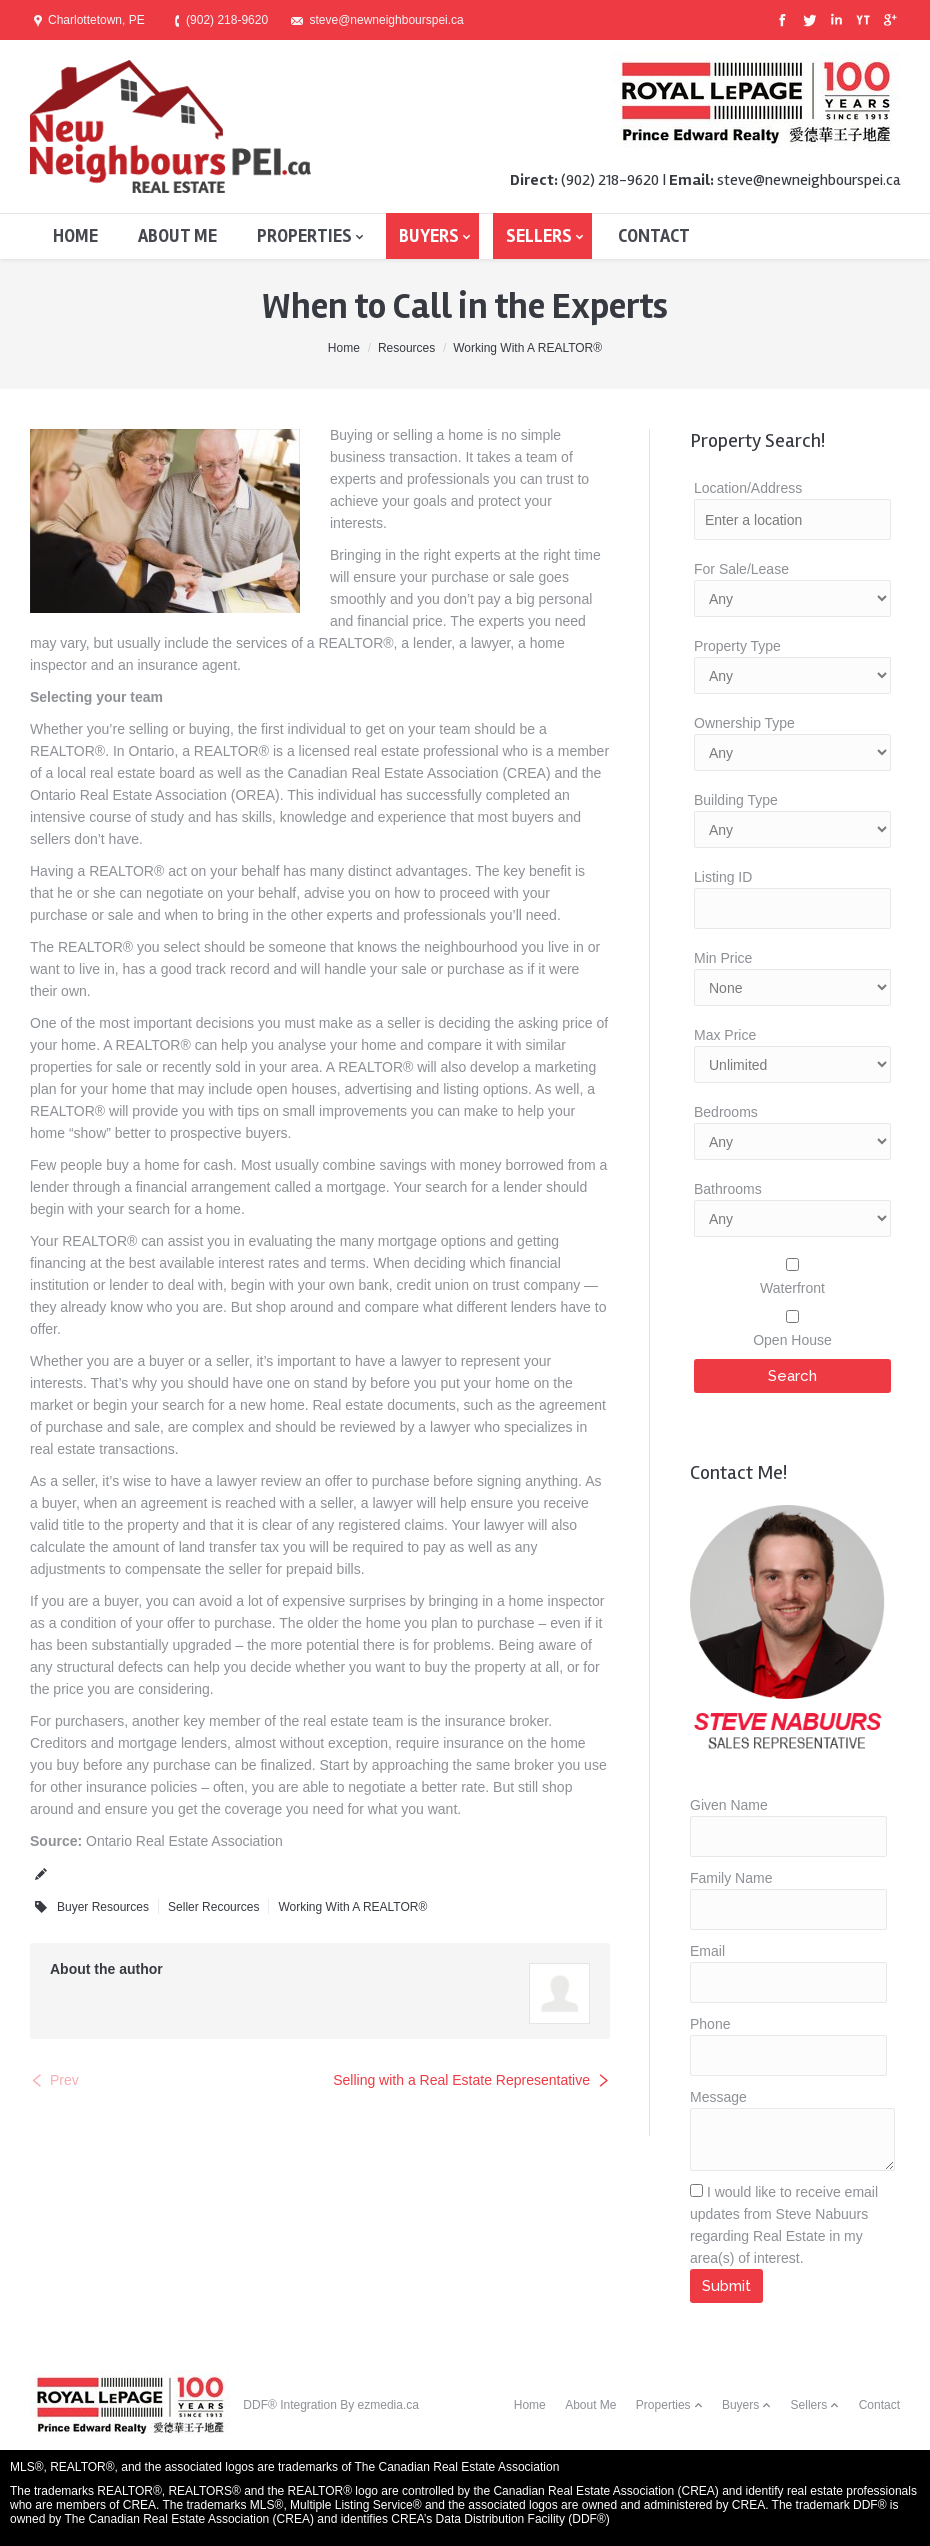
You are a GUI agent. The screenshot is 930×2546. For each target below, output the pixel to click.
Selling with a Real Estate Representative (461, 2080)
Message (718, 2097)
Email (707, 1951)
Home (344, 348)
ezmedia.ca (388, 2405)
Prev (64, 2080)
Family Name (731, 1878)
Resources (406, 348)
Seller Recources (213, 1907)
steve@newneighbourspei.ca (808, 180)
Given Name (729, 1805)
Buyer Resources (103, 1907)
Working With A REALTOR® (527, 348)
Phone (710, 2024)
